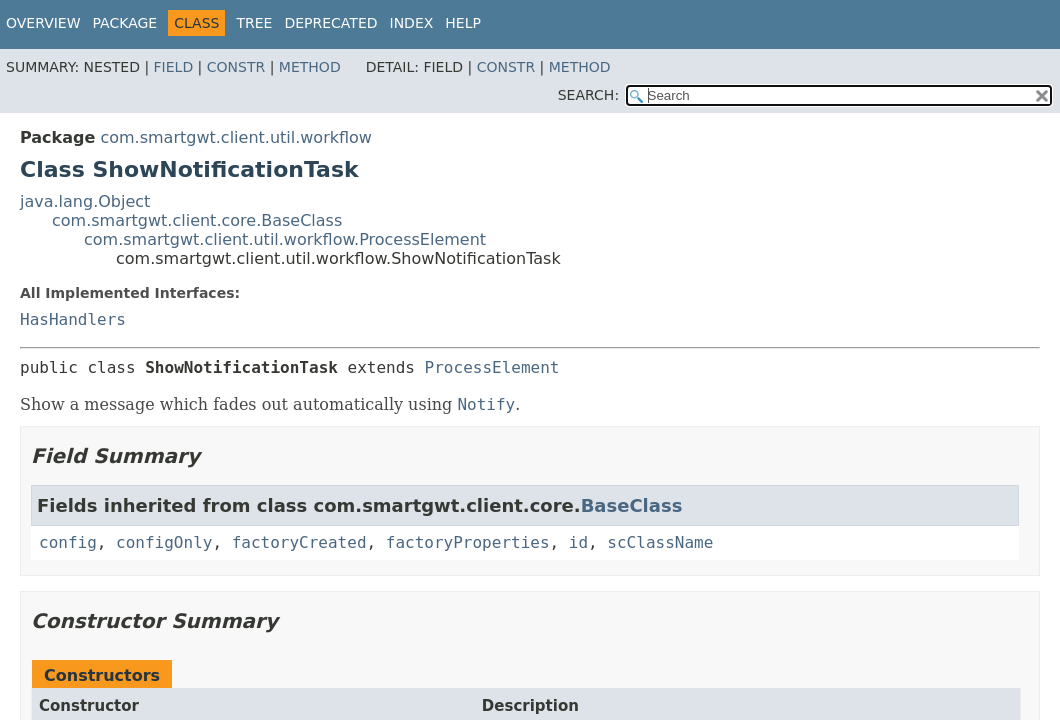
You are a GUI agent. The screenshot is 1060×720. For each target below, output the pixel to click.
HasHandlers (73, 319)
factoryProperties (468, 542)
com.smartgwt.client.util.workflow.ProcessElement (285, 239)
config (68, 542)
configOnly (164, 542)
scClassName (660, 542)
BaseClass (632, 505)
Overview (43, 23)
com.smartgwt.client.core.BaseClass (197, 220)
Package (125, 23)
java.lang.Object (85, 201)
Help (463, 23)
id (578, 542)
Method (310, 67)
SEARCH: (588, 95)
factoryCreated (299, 542)
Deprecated (330, 23)
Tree (254, 23)
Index (412, 23)
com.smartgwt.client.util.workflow (236, 137)
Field (174, 67)
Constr (236, 67)
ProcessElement (492, 367)
